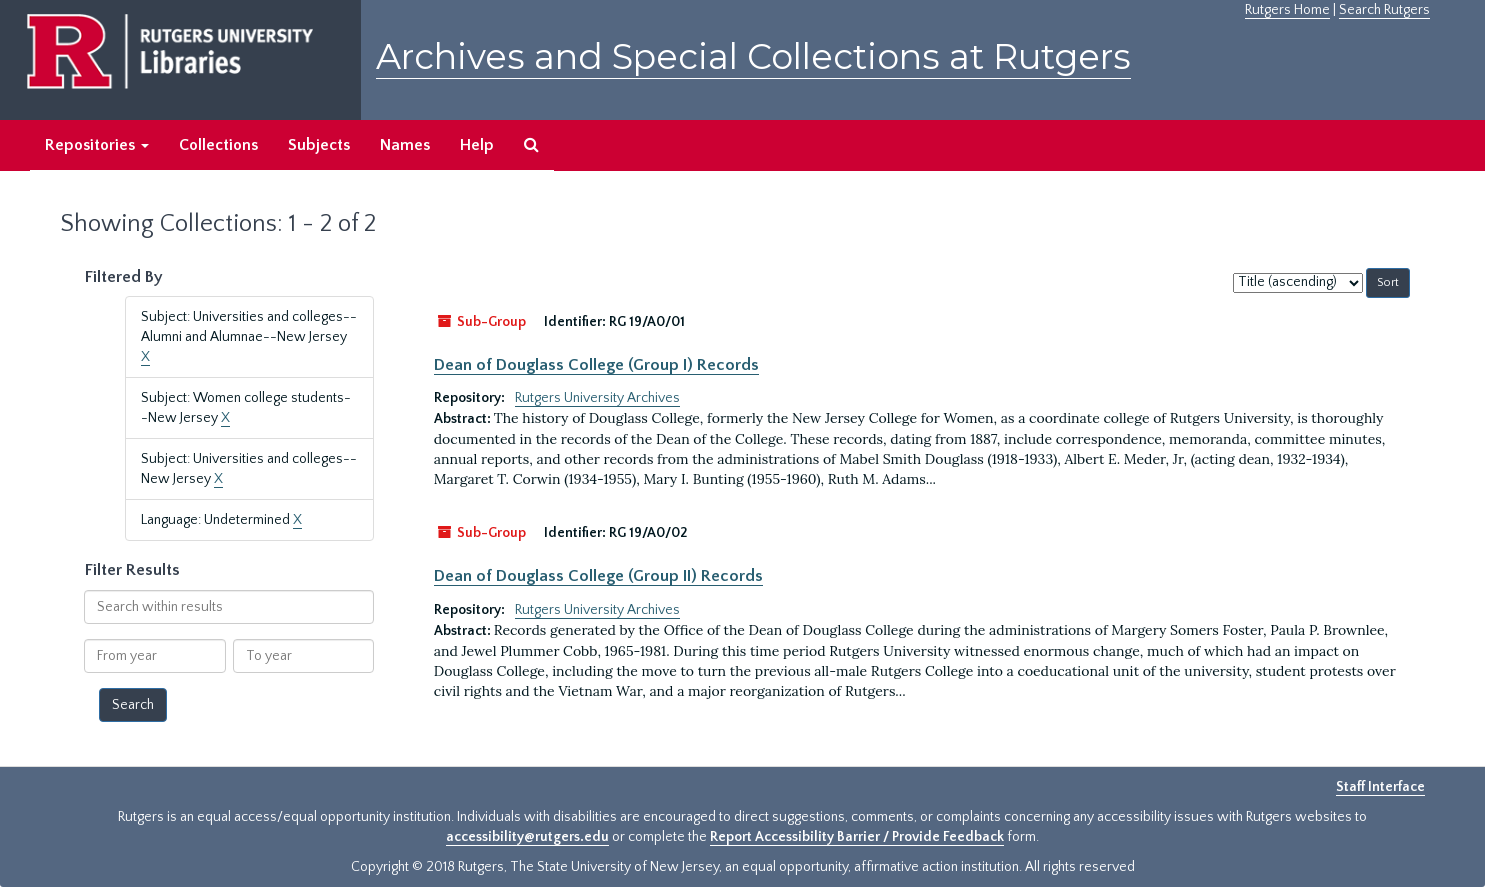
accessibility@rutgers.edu (527, 837)
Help (477, 145)
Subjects (319, 145)
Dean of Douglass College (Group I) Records (596, 365)
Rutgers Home (1287, 10)
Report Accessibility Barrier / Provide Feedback (857, 837)
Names (405, 145)
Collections (218, 145)
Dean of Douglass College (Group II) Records (598, 576)
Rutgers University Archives (597, 398)
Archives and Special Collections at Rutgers (753, 56)
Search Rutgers (1384, 10)
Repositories (97, 145)
